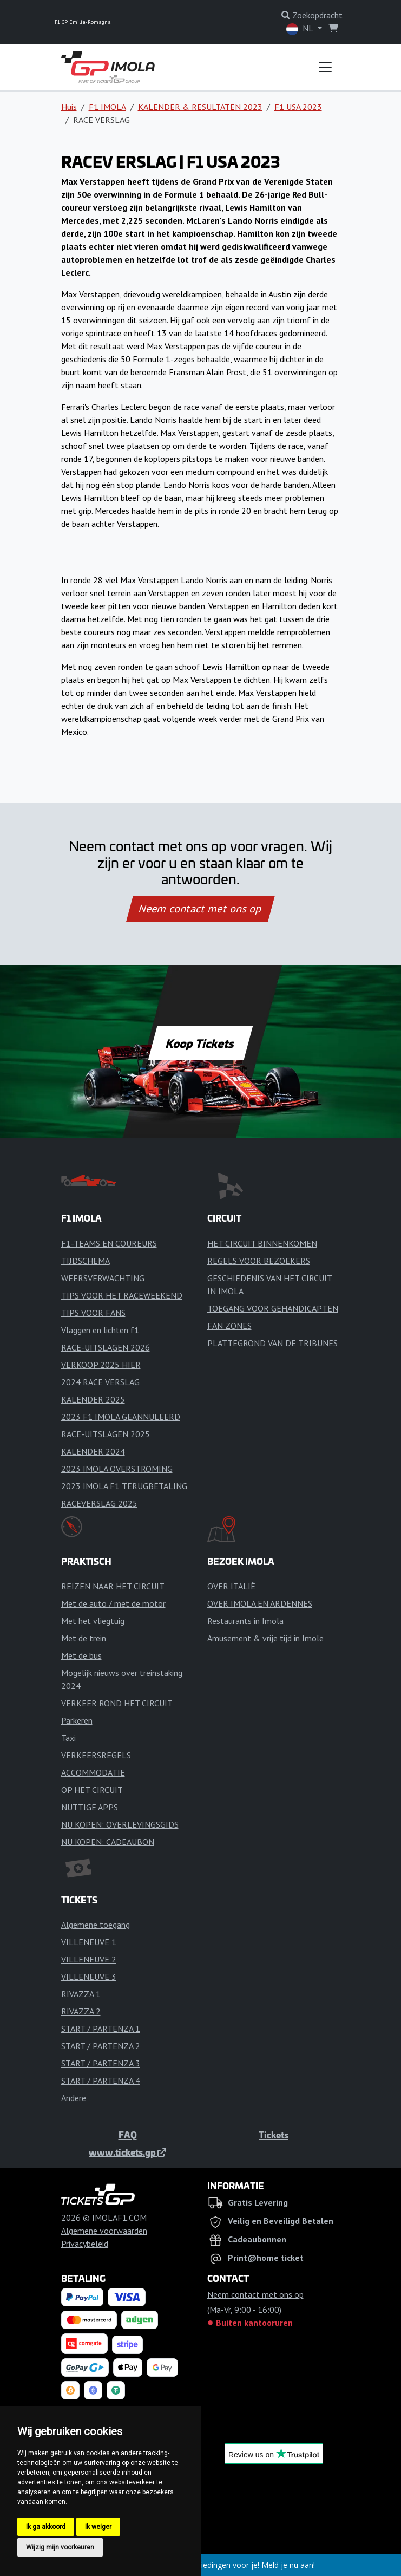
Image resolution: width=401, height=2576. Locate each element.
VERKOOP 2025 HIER (101, 1364)
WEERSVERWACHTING (102, 1278)
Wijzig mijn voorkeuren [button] (60, 2547)
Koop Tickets (200, 1043)
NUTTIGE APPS (89, 1807)
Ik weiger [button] (98, 2527)
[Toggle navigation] (325, 67)
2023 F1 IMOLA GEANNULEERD (120, 1416)
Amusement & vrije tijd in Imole (265, 1638)
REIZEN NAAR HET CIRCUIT (113, 1586)
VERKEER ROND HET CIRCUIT (117, 1703)
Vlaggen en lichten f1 (100, 1330)
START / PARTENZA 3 (100, 2063)
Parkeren (77, 1720)
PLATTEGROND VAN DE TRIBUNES (272, 1343)
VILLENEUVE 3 (88, 1976)
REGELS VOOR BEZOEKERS (258, 1260)
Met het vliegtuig (92, 1620)
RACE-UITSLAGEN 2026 (105, 1347)
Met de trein (83, 1638)
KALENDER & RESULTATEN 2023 (200, 106)
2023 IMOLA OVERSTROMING (117, 1468)
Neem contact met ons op (200, 909)
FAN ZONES (229, 1325)
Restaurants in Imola (245, 1620)
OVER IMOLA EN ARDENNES (259, 1603)
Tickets (273, 2134)
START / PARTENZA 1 (100, 2028)
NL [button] (300, 29)
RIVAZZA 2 (81, 2011)
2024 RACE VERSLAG (100, 1382)
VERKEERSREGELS (96, 1755)
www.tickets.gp (127, 2151)
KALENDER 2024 (93, 1451)
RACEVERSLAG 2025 (99, 1503)
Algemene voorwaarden (104, 2230)
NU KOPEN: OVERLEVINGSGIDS (120, 1824)
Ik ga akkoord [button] (45, 2527)
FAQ (128, 2134)
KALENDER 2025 (93, 1399)
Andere (73, 2097)
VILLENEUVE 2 (88, 1959)
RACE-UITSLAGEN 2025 (105, 1434)
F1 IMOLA (107, 106)
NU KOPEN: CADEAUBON (107, 1841)
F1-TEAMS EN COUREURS (109, 1243)
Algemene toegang (95, 1924)
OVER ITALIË (231, 1586)
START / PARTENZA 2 (100, 2045)
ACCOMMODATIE (93, 1772)
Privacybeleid (84, 2243)
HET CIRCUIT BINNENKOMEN (262, 1243)
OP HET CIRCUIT (92, 1789)
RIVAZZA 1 (81, 1993)
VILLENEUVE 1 (88, 1941)
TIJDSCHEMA (85, 1260)
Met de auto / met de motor (113, 1603)
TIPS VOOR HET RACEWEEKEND (121, 1295)
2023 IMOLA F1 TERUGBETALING (124, 1486)
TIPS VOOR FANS (93, 1312)
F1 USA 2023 (298, 106)
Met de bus (81, 1655)
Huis (69, 106)
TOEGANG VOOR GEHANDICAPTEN (272, 1308)
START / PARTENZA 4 (100, 2080)
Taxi (68, 1737)
